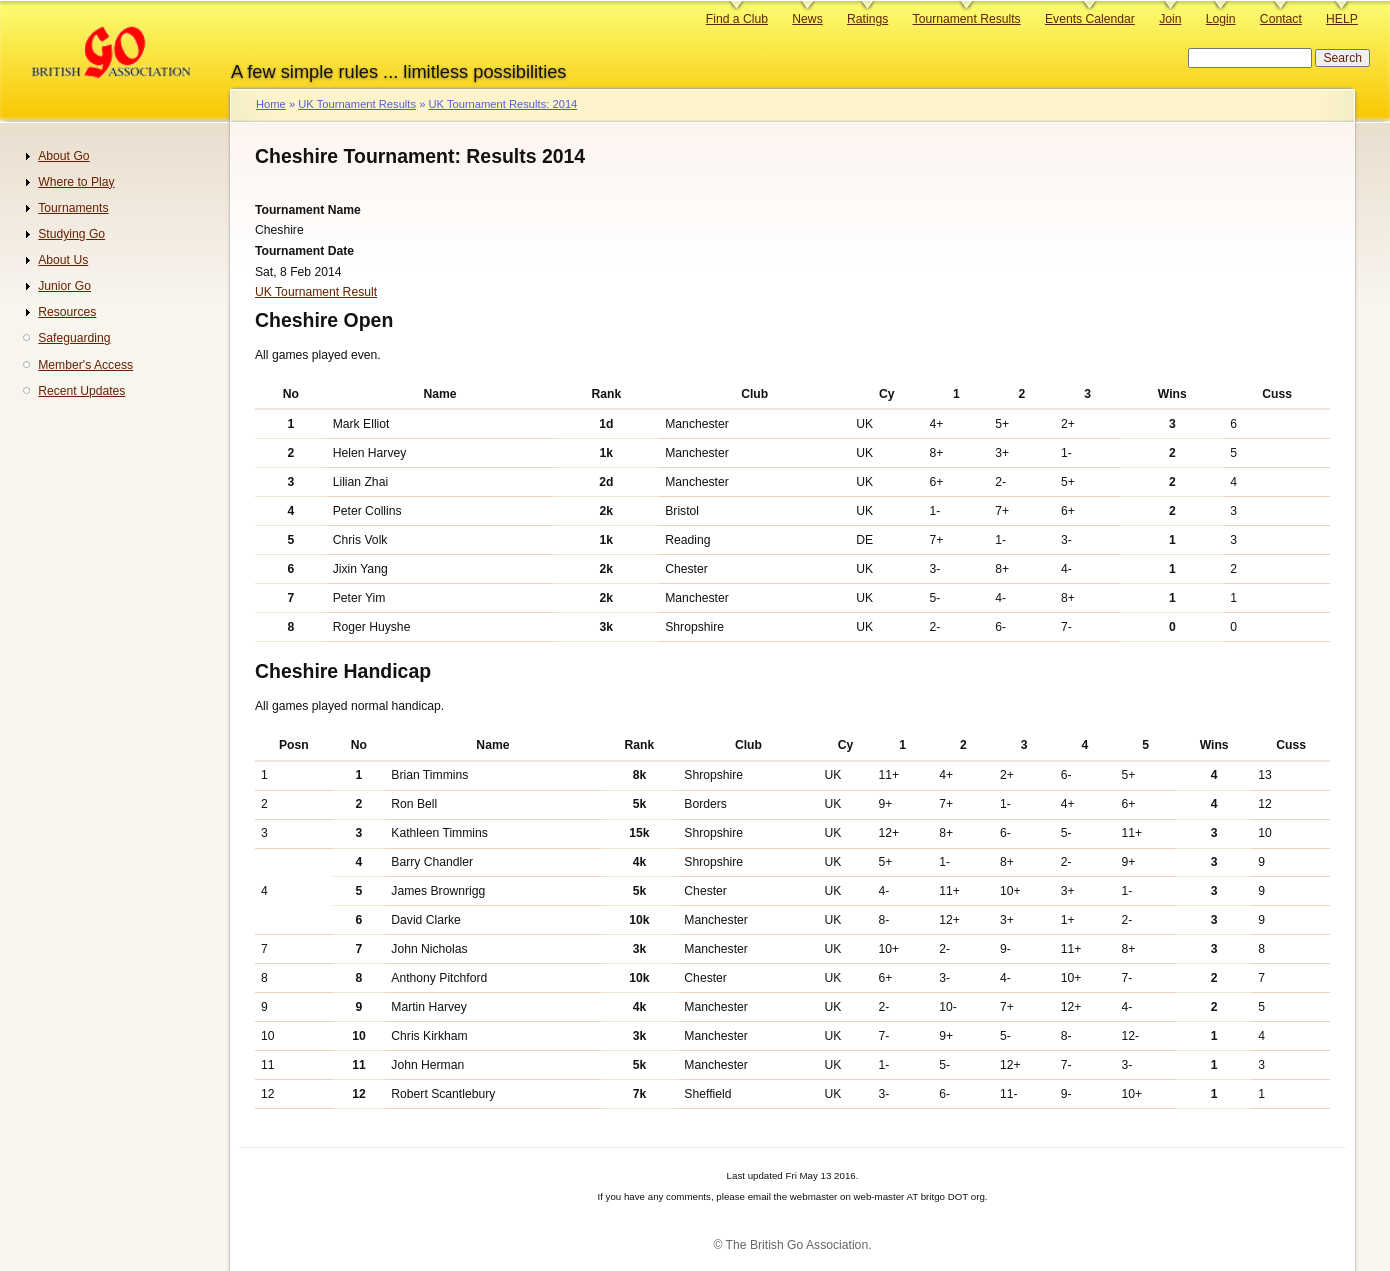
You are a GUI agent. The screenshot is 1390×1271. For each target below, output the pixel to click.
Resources (67, 312)
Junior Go (64, 286)
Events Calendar (1090, 19)
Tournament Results (967, 19)
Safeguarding (74, 338)
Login (1221, 19)
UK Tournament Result (316, 292)
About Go (63, 156)
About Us (63, 260)
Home (271, 104)
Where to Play (76, 182)
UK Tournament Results (357, 104)
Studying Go (71, 234)
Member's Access (85, 365)
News (807, 19)
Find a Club (737, 19)
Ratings (867, 19)
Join (1170, 19)
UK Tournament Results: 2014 (502, 104)
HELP (1342, 19)
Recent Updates (81, 391)
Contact (1281, 19)
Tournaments (73, 208)
